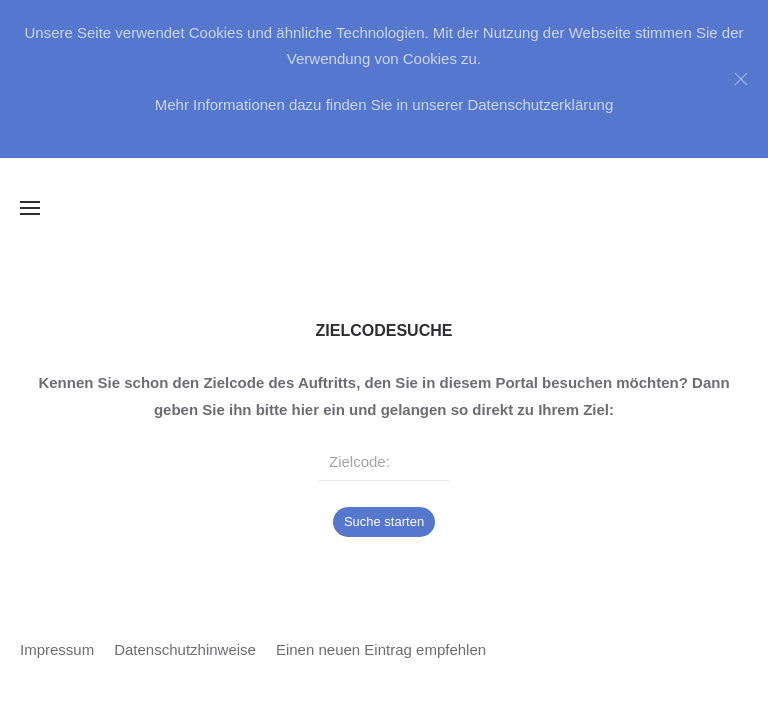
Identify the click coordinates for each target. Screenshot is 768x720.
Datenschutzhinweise (185, 649)
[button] (30, 208)
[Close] (741, 79)
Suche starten (384, 521)
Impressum (57, 649)
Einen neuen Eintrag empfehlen (381, 649)
